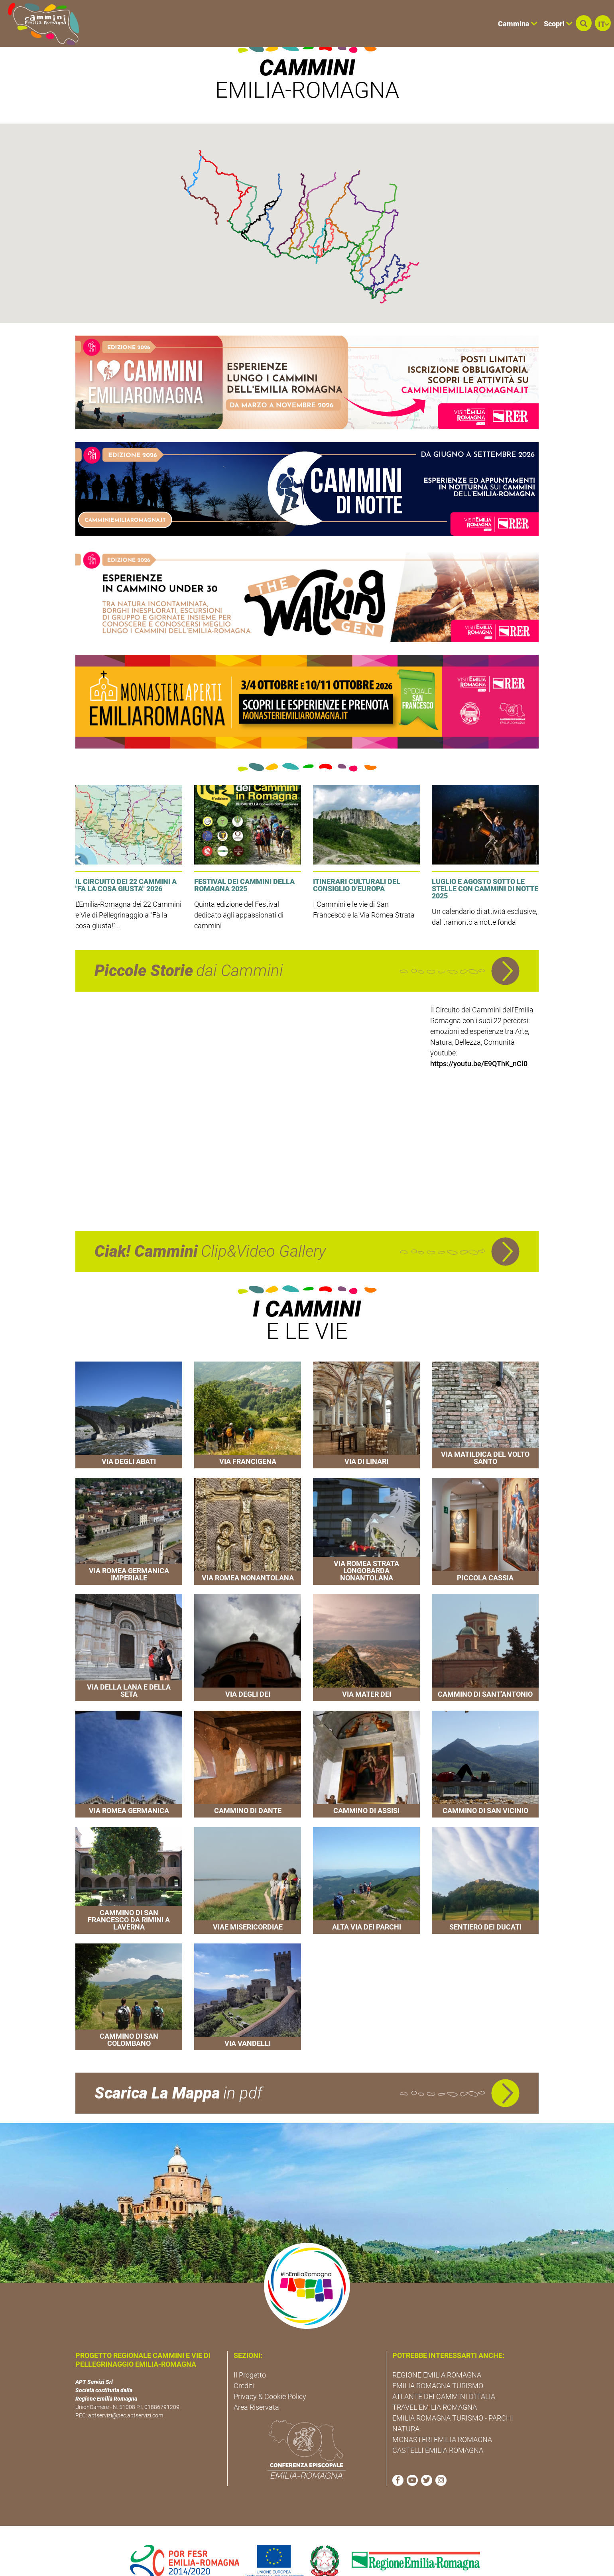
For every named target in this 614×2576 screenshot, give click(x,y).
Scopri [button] (558, 24)
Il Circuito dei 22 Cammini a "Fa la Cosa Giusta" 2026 (126, 861)
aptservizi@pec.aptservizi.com (125, 2392)
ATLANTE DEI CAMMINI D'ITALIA (443, 2372)
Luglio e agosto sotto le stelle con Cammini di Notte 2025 (485, 865)
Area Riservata (256, 2383)
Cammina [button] (517, 24)
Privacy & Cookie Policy (270, 2372)
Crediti (244, 2362)
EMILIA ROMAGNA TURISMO (437, 2362)
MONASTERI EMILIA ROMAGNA (442, 2415)
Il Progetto (250, 2351)
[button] (584, 23)
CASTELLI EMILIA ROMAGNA (437, 2426)
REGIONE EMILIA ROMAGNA (436, 2351)
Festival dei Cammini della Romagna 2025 (244, 861)
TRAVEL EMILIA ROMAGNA (434, 2383)
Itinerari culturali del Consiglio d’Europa (356, 861)
